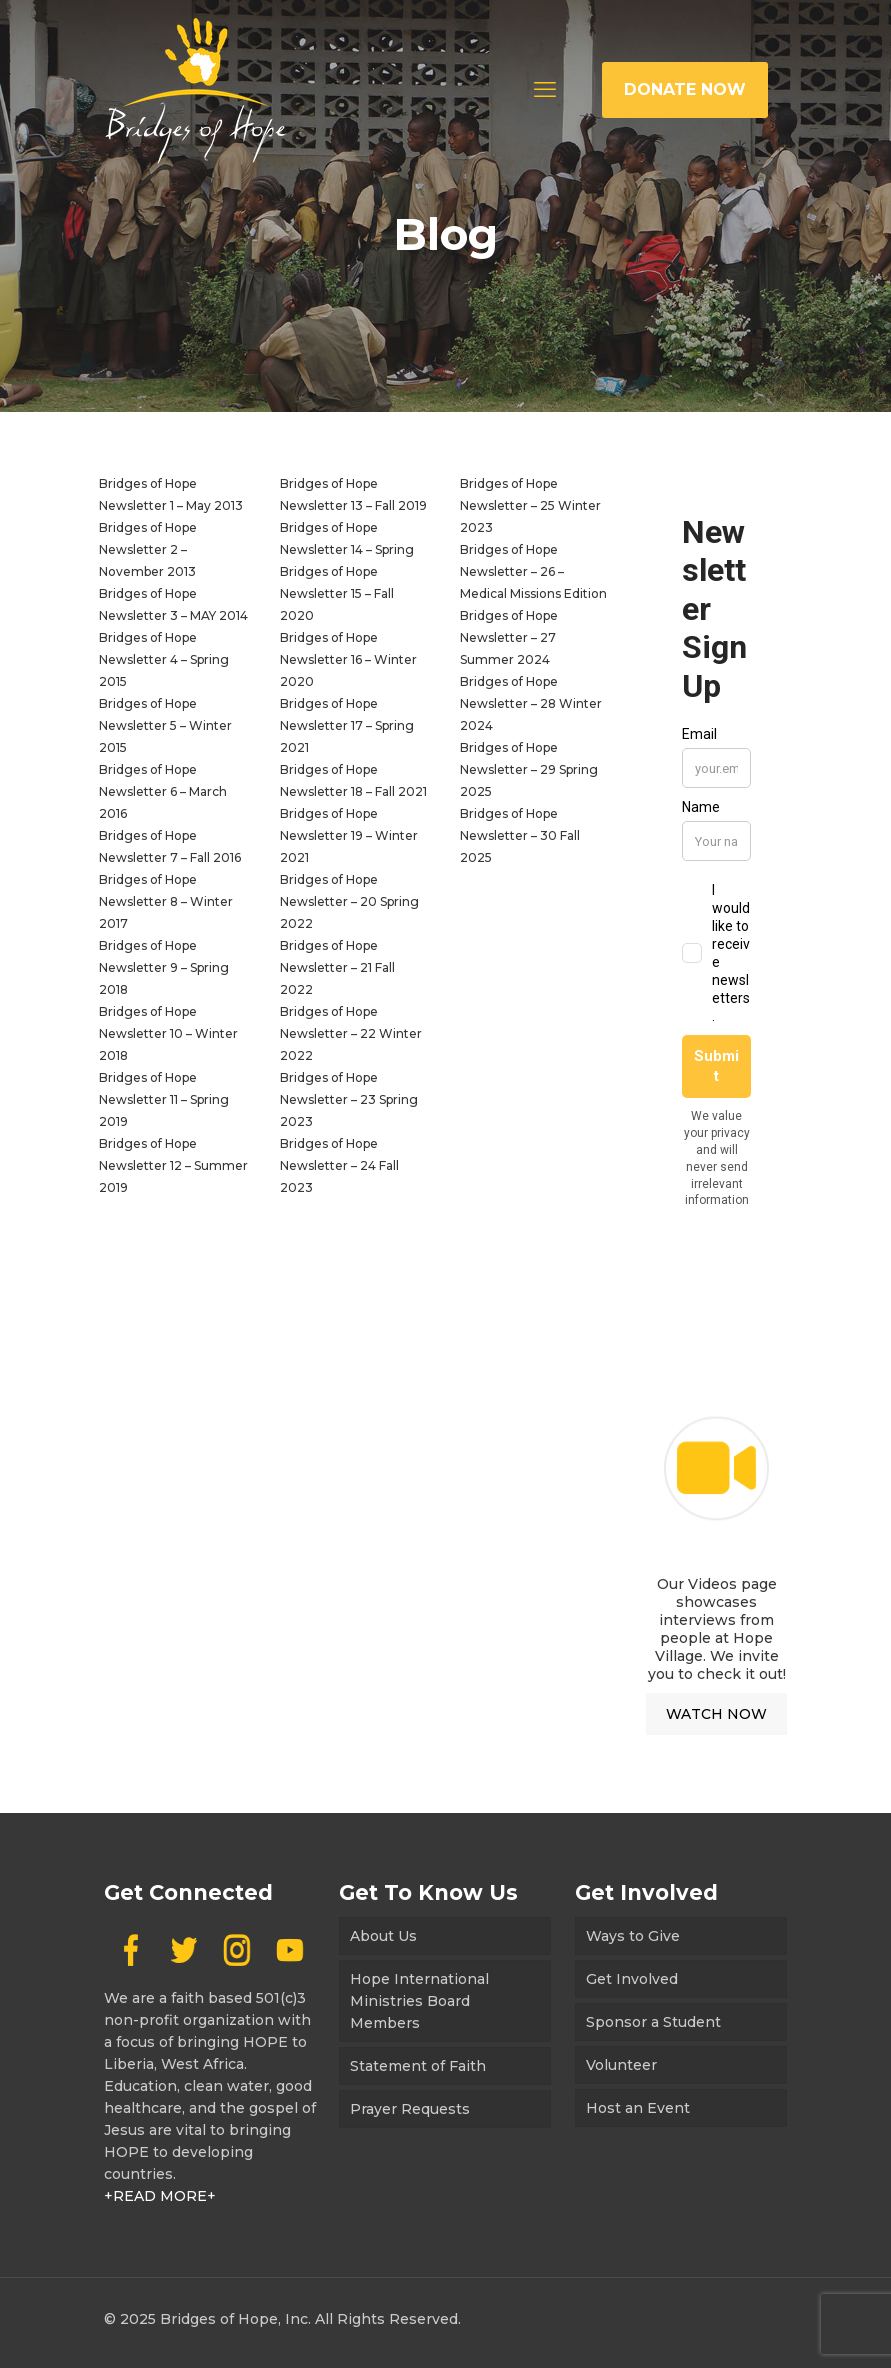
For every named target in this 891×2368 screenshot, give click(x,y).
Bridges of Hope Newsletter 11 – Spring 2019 (164, 1099)
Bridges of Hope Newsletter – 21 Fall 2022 (337, 967)
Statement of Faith (418, 2066)
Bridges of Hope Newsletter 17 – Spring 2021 (347, 725)
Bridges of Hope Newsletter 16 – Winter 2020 (348, 659)
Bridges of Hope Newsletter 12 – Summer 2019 (173, 1165)
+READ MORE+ (160, 2196)
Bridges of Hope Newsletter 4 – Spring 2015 (164, 659)
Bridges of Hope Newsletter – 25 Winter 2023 (530, 505)
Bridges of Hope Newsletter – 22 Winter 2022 (351, 1033)
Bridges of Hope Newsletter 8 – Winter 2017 (166, 901)
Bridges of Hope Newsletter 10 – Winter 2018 (168, 1033)
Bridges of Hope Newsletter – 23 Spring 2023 (349, 1099)
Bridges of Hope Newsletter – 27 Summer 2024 (509, 637)
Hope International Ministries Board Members (419, 2001)
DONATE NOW (685, 89)
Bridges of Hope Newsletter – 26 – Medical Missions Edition (533, 571)
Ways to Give (633, 1936)
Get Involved (632, 1979)
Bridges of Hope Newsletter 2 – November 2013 (148, 549)
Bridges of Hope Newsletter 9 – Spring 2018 (164, 967)
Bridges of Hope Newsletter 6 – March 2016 (163, 791)
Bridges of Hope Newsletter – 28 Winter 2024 (531, 703)
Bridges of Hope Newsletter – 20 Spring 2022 (349, 901)
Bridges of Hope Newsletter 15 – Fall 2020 (337, 593)
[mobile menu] (545, 90)
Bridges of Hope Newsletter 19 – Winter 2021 (349, 835)
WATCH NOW (716, 1714)
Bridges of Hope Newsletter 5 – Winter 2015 (165, 725)
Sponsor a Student (653, 2022)
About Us (383, 1936)
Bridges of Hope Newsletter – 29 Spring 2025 (529, 769)
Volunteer (621, 2065)
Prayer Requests (410, 2109)
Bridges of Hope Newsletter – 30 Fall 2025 (520, 835)
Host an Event (638, 2108)
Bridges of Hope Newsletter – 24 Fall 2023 (339, 1165)
